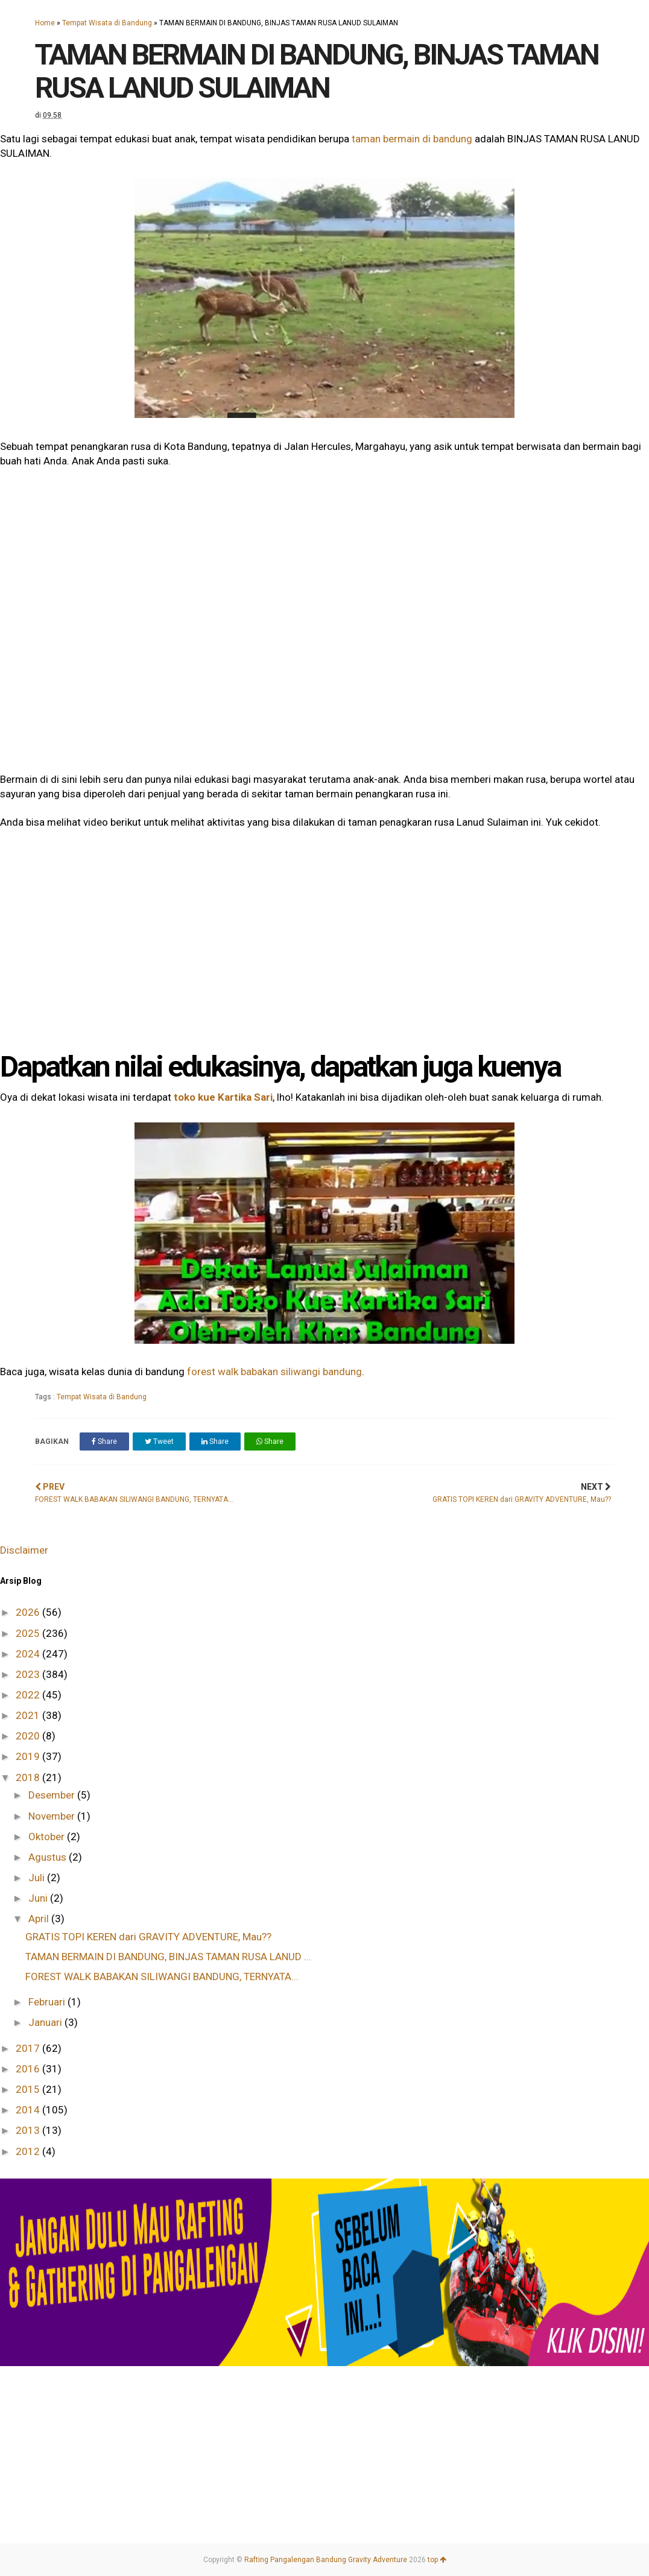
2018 (29, 1777)
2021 (29, 1715)
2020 (29, 1736)
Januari (46, 2022)
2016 (29, 2069)
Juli (37, 1878)
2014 (29, 2110)
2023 (29, 1674)
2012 (29, 2151)
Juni (39, 1898)
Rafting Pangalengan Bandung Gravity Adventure (325, 2559)
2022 (29, 1695)
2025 (29, 1633)
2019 (29, 1756)
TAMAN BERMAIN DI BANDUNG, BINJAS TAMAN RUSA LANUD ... (168, 1957)
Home (45, 23)
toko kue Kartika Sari (223, 1097)
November (52, 1816)
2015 (29, 2089)
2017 (29, 2048)
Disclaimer (24, 1550)
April (39, 1919)
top (437, 2559)
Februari (48, 2002)
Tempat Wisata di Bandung (107, 23)
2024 (29, 1654)
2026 (29, 1612)
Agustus (48, 1857)
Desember (52, 1795)
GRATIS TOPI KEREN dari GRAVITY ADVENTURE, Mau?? (148, 1937)
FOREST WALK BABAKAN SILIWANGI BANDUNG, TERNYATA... (162, 1976)
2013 (29, 2130)
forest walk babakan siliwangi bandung (274, 1372)
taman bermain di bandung (412, 139)
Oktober (47, 1837)
